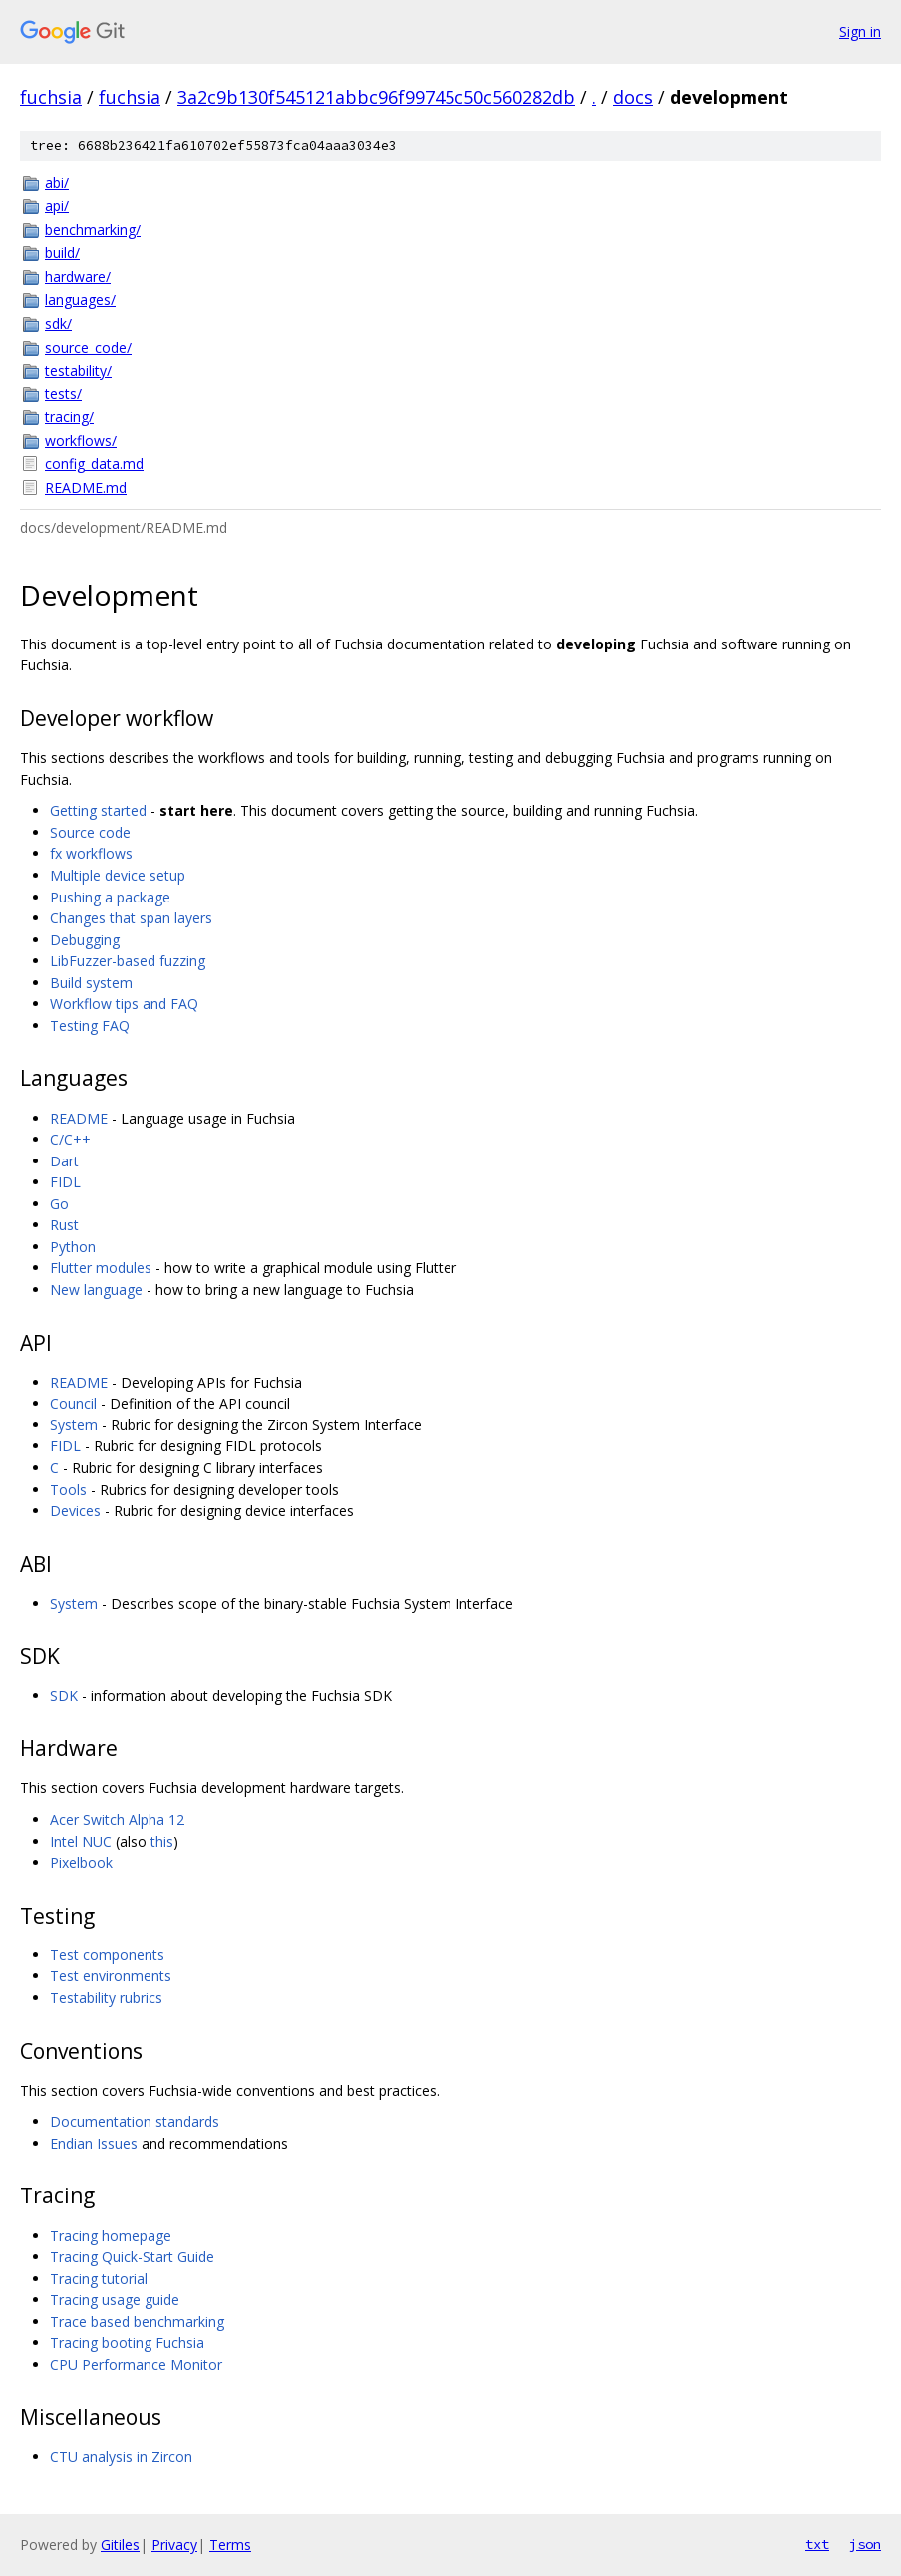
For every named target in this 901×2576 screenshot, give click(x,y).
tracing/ (69, 416)
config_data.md (94, 463)
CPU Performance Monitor (136, 2364)
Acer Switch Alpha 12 (117, 1819)
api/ (57, 205)
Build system (91, 982)
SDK (64, 1695)
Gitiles (120, 2544)
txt (817, 2544)
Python (73, 1246)
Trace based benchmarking (137, 2321)
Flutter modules (100, 1267)
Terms (230, 2544)
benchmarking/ (93, 229)
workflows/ (81, 440)
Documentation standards (134, 2121)
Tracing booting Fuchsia (127, 2342)
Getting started (98, 810)
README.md (86, 487)
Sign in (860, 31)
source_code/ (88, 347)
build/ (62, 252)
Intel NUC (81, 1841)
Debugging (85, 939)
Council (73, 1403)
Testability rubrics (106, 1997)
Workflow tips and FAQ (124, 1003)
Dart (64, 1161)
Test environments (110, 1975)
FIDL (65, 1181)
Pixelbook (81, 1862)
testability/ (78, 370)
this (161, 1841)
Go (59, 1203)
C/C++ (70, 1139)
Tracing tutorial (99, 2278)
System (74, 1425)
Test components (107, 1954)
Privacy (174, 2544)
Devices (75, 1510)
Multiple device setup (117, 875)
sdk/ (58, 323)
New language (96, 1289)
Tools (68, 1489)
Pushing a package (110, 897)
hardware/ (78, 276)
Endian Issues (94, 2143)
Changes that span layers (131, 917)
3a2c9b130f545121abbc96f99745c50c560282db (376, 97)
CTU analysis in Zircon (121, 2456)
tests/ (63, 394)
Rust (64, 1224)
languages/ (80, 299)
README (79, 1118)
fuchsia (51, 97)
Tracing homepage (110, 2235)
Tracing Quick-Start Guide (132, 2256)
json (865, 2544)
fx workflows (91, 853)
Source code (90, 832)
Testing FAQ (90, 1025)
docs (633, 97)
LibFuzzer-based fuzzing (127, 960)
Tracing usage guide (114, 2299)
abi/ (57, 182)
